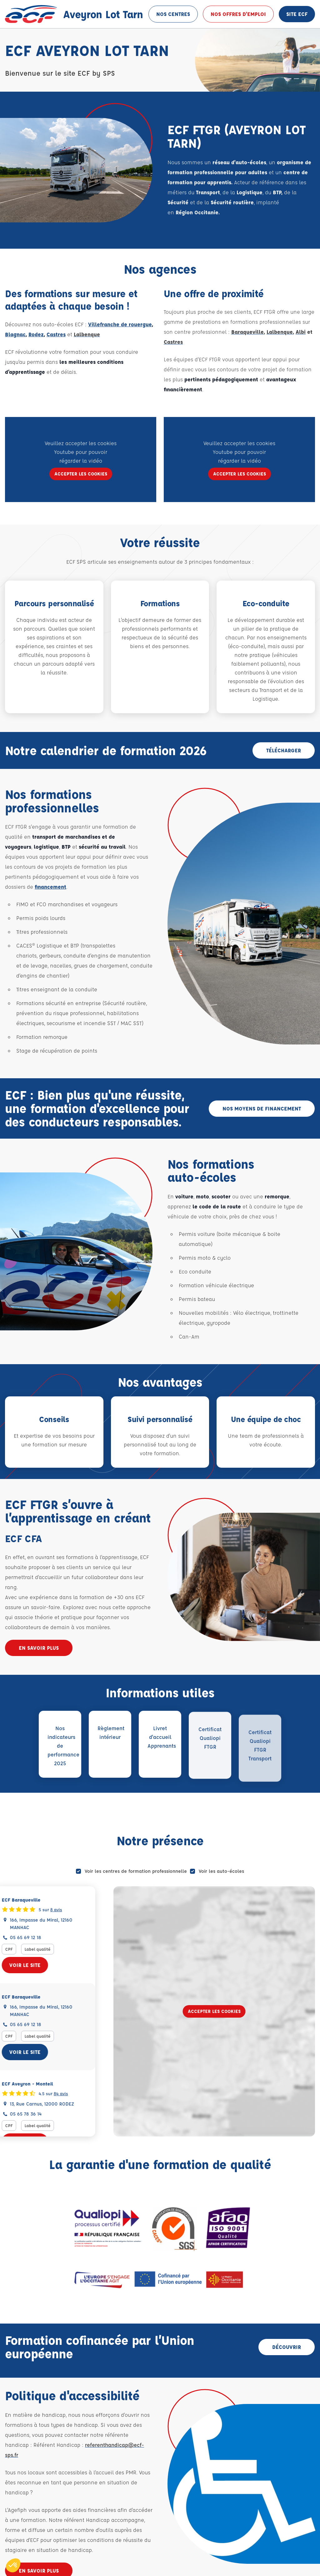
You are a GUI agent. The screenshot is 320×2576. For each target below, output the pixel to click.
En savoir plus (39, 1647)
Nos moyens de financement (261, 1108)
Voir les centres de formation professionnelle (136, 1871)
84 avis (71, 2093)
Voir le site (35, 1965)
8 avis (67, 1909)
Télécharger (283, 750)
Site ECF (297, 14)
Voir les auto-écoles (221, 1871)
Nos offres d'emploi (238, 14)
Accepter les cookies (214, 2011)
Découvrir (286, 2347)
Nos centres (173, 14)
